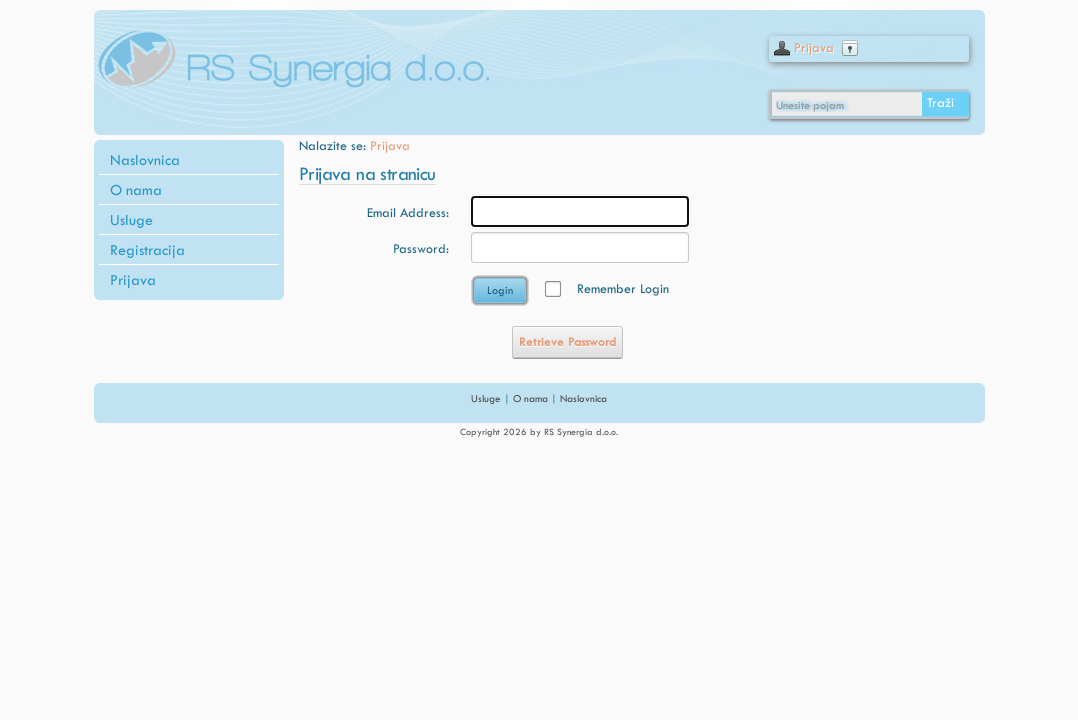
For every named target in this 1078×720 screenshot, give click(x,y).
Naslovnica (145, 160)
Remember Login (623, 288)
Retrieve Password (567, 342)
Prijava (814, 47)
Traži (940, 102)
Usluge (131, 220)
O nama (136, 190)
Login (500, 290)
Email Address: (408, 212)
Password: (421, 248)
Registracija (147, 250)
